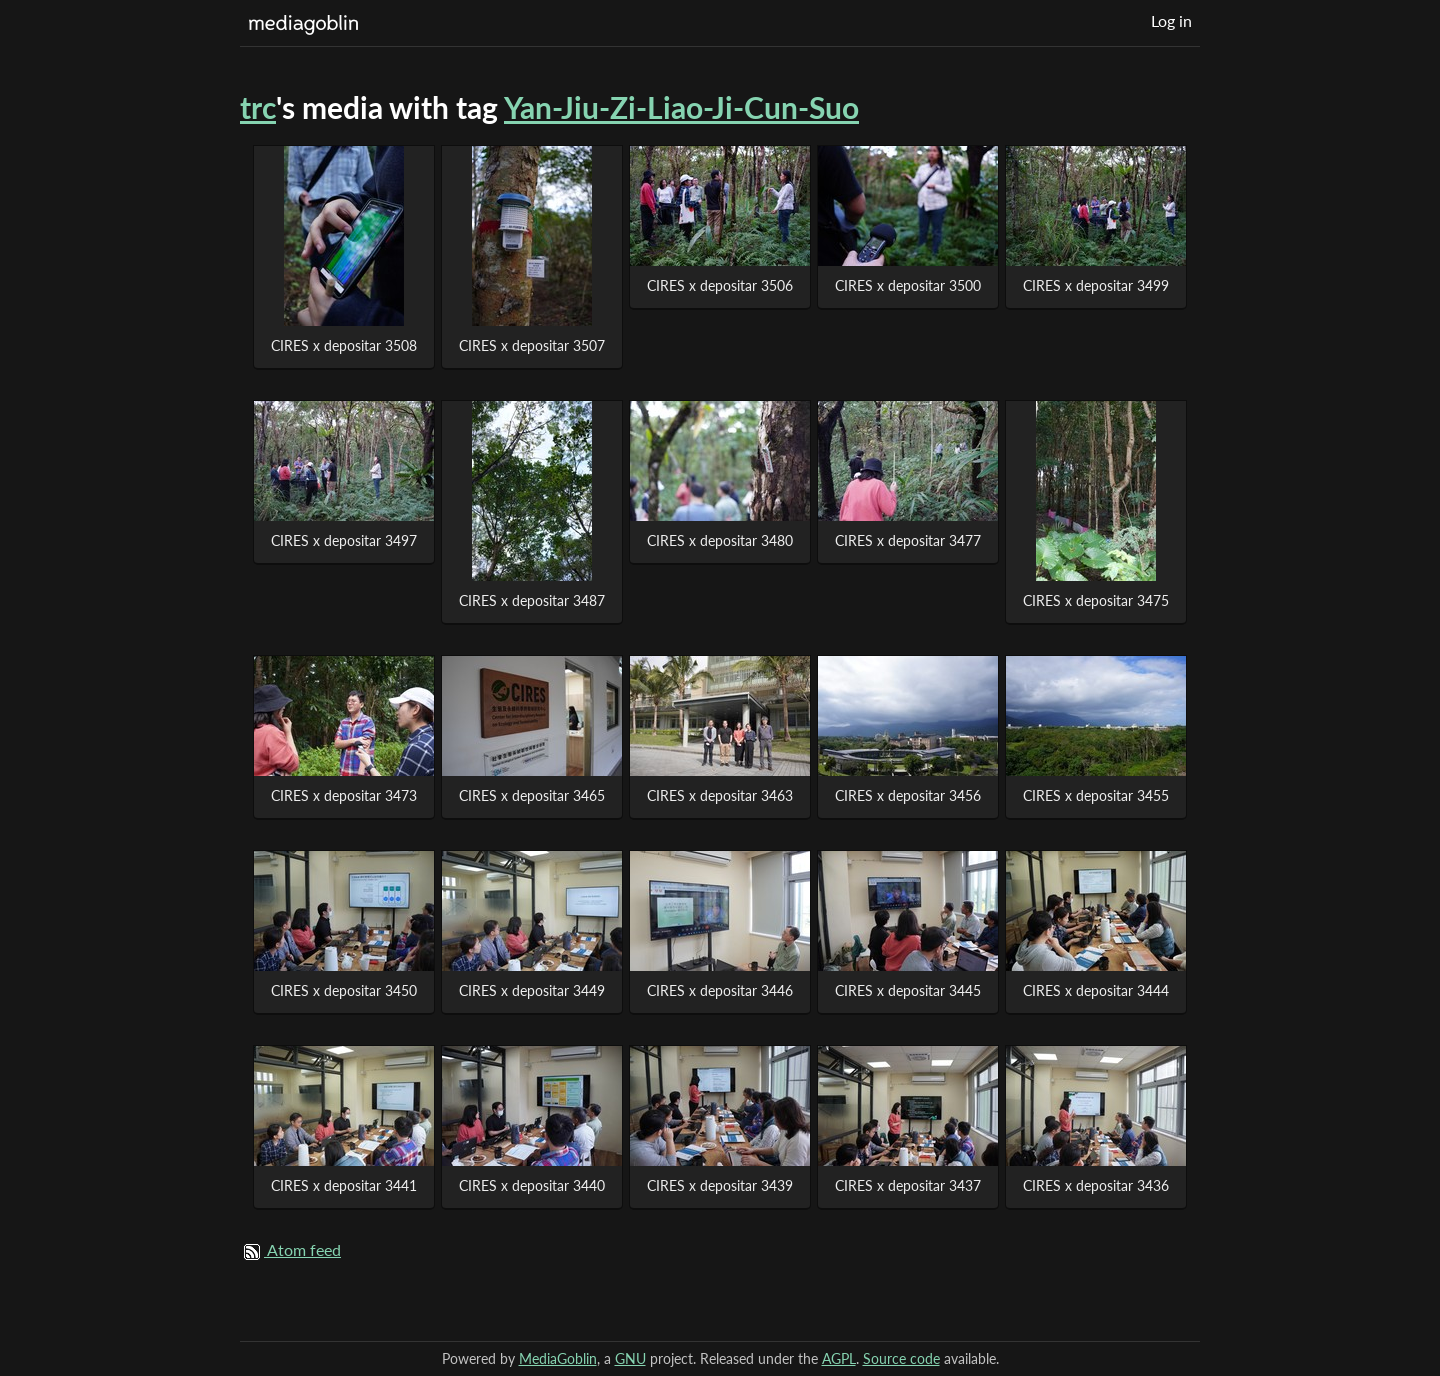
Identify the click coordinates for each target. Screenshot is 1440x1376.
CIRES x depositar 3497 (344, 540)
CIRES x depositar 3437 (908, 1185)
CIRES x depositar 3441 (344, 1185)
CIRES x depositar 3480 (720, 540)
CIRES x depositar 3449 (532, 990)
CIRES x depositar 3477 (908, 540)
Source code (901, 1358)
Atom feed (304, 1249)
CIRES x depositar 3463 (720, 795)
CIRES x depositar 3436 (1096, 1185)
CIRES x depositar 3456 (908, 795)
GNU (630, 1358)
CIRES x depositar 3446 (720, 990)
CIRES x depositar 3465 (532, 795)
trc (258, 107)
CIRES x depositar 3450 (344, 990)
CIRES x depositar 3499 (1096, 285)
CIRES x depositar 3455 (1096, 795)
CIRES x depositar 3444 (1096, 990)
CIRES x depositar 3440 (532, 1185)
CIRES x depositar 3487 (532, 600)
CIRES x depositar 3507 (532, 345)
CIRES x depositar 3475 (1096, 600)
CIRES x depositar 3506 (720, 285)
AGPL (839, 1358)
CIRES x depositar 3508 (344, 345)
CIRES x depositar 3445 (908, 990)
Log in (1171, 20)
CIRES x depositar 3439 (720, 1185)
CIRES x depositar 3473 (344, 795)
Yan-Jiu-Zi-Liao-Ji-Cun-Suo (681, 107)
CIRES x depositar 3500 (908, 285)
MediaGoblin (558, 1358)
